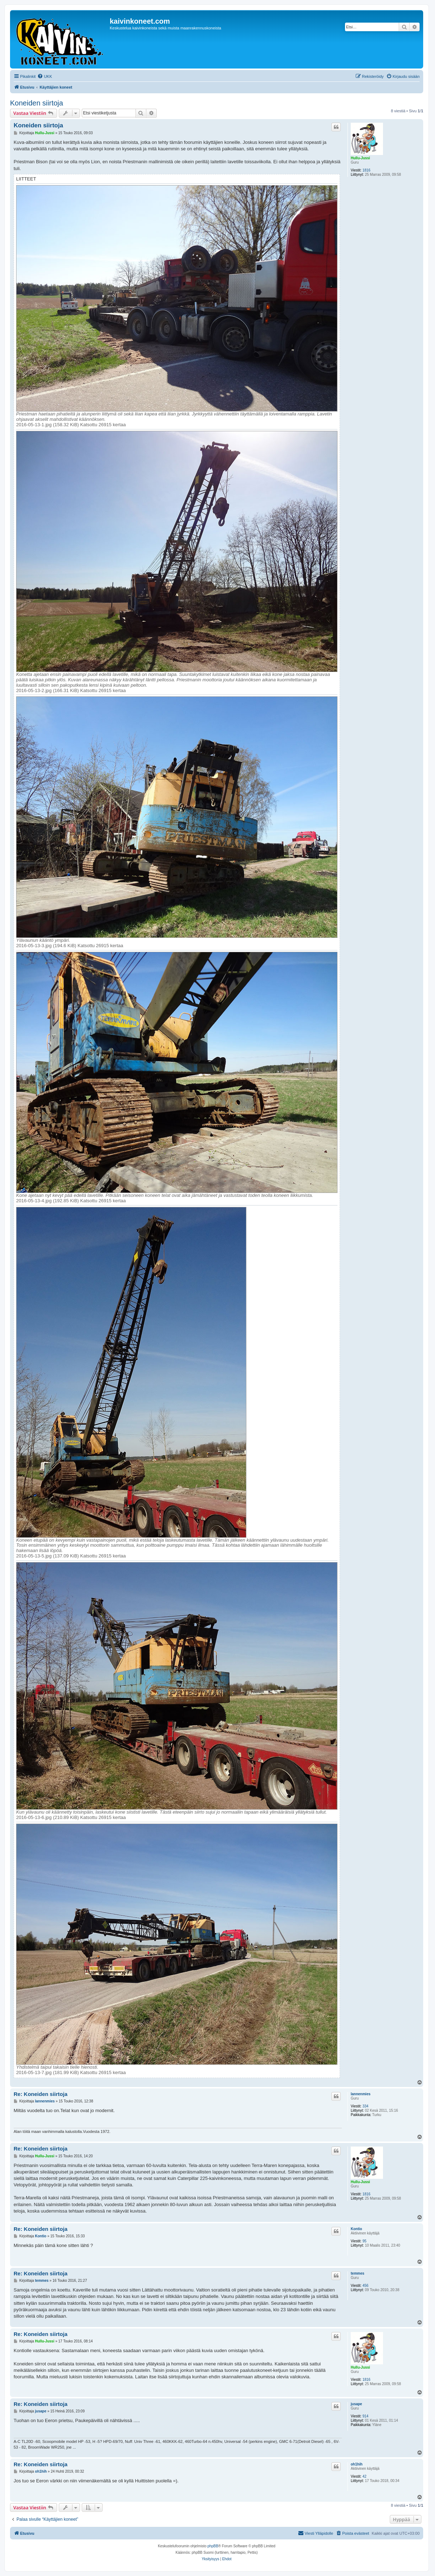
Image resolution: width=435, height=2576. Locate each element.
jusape (356, 2404)
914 (366, 2416)
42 (365, 2476)
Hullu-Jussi (360, 158)
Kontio (356, 2229)
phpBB (213, 2546)
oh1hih (357, 2464)
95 (365, 2241)
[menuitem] (44, 76)
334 (366, 2106)
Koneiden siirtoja (36, 103)
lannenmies (360, 2094)
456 (366, 2286)
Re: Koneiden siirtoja (40, 2094)
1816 (366, 170)
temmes (357, 2273)
